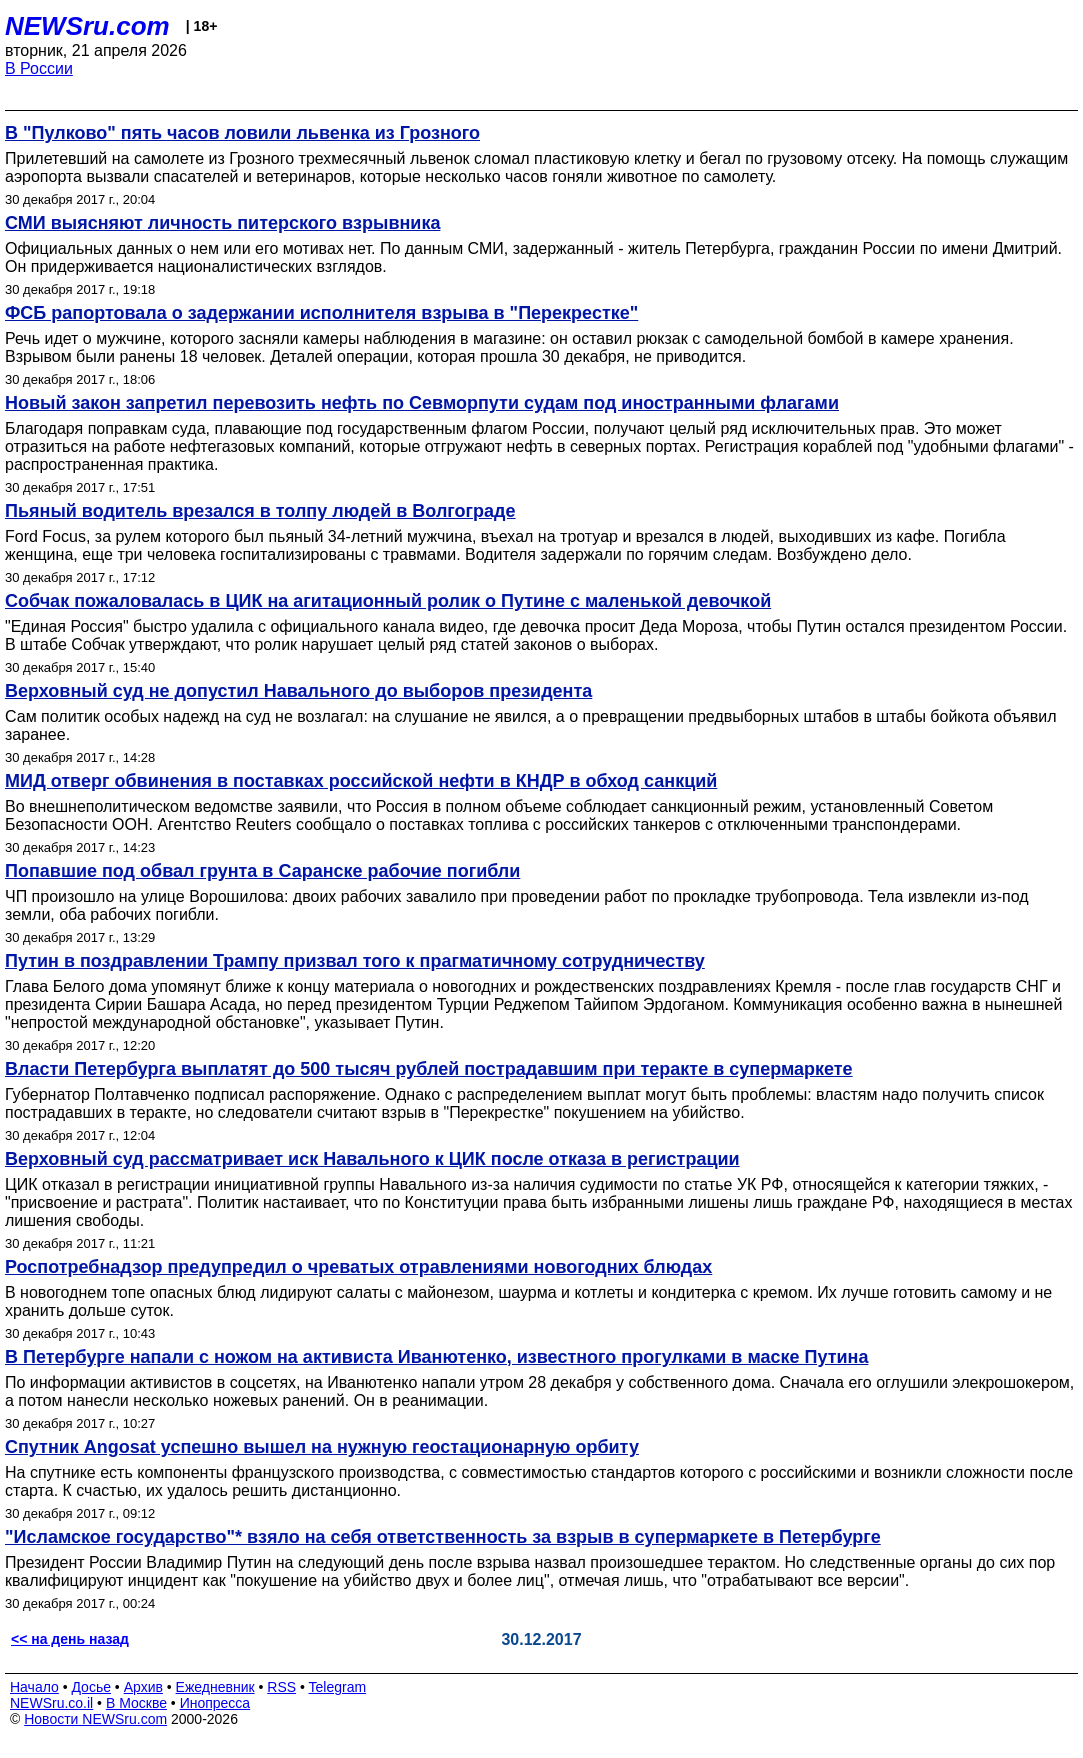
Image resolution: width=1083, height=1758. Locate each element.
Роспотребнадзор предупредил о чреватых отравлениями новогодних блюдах (358, 1267)
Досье (91, 1687)
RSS (281, 1687)
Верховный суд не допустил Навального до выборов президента (298, 691)
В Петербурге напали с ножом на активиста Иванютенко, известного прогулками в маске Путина (436, 1357)
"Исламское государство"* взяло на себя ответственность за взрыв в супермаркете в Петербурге (443, 1537)
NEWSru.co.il (51, 1703)
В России (39, 68)
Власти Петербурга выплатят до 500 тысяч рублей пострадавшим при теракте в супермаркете (429, 1069)
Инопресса (215, 1703)
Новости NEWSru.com (95, 1719)
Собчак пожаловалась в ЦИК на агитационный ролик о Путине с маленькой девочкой (388, 601)
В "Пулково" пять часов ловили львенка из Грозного (242, 133)
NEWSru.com (87, 26)
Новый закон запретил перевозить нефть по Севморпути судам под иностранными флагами (422, 403)
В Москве (136, 1703)
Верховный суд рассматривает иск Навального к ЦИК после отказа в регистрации (372, 1159)
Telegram (338, 1687)
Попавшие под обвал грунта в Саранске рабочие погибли (262, 871)
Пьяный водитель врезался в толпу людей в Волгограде (260, 511)
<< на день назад (70, 1639)
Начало (34, 1687)
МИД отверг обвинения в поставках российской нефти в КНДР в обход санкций (361, 781)
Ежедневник (215, 1687)
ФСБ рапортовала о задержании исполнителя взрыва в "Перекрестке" (321, 313)
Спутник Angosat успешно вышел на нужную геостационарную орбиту (322, 1447)
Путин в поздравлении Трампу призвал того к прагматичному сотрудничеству (355, 961)
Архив (143, 1687)
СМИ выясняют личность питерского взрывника (222, 223)
